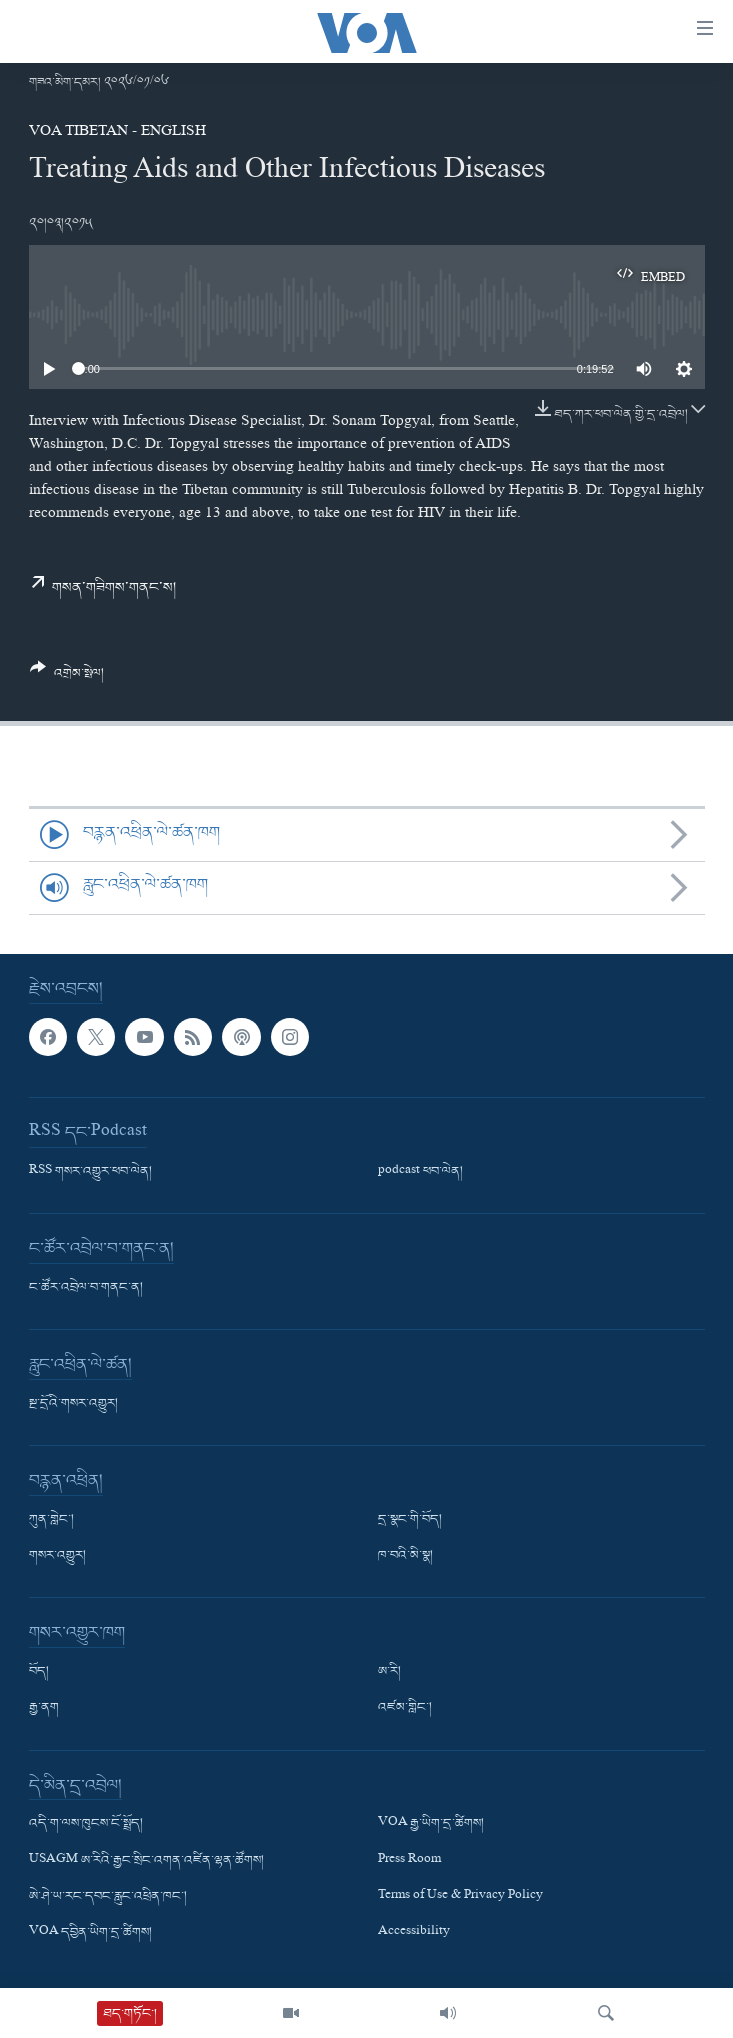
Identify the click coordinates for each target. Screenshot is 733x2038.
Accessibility (414, 1933)
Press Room (409, 1860)
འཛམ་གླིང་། (405, 1708)
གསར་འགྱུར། (57, 1556)
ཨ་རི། (389, 1672)
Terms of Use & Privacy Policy (460, 1896)
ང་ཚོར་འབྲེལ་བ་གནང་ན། (86, 1288)
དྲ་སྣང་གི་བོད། (410, 1520)
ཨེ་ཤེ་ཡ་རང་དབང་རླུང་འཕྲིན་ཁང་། (108, 1896)
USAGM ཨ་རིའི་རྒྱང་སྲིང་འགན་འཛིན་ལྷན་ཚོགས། (146, 1860)
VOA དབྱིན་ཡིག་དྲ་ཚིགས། (90, 1933)
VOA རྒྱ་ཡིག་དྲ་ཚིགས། (431, 1824)
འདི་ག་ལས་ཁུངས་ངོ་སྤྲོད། (86, 1824)
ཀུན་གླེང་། (51, 1520)
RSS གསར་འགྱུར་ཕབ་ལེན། (90, 1172)
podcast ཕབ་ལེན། (420, 1172)
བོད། (39, 1672)
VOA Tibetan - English (117, 133)
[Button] (67, 678)
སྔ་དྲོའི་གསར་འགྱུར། (73, 1404)
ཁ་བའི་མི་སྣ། (405, 1556)
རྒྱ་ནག (44, 1708)
